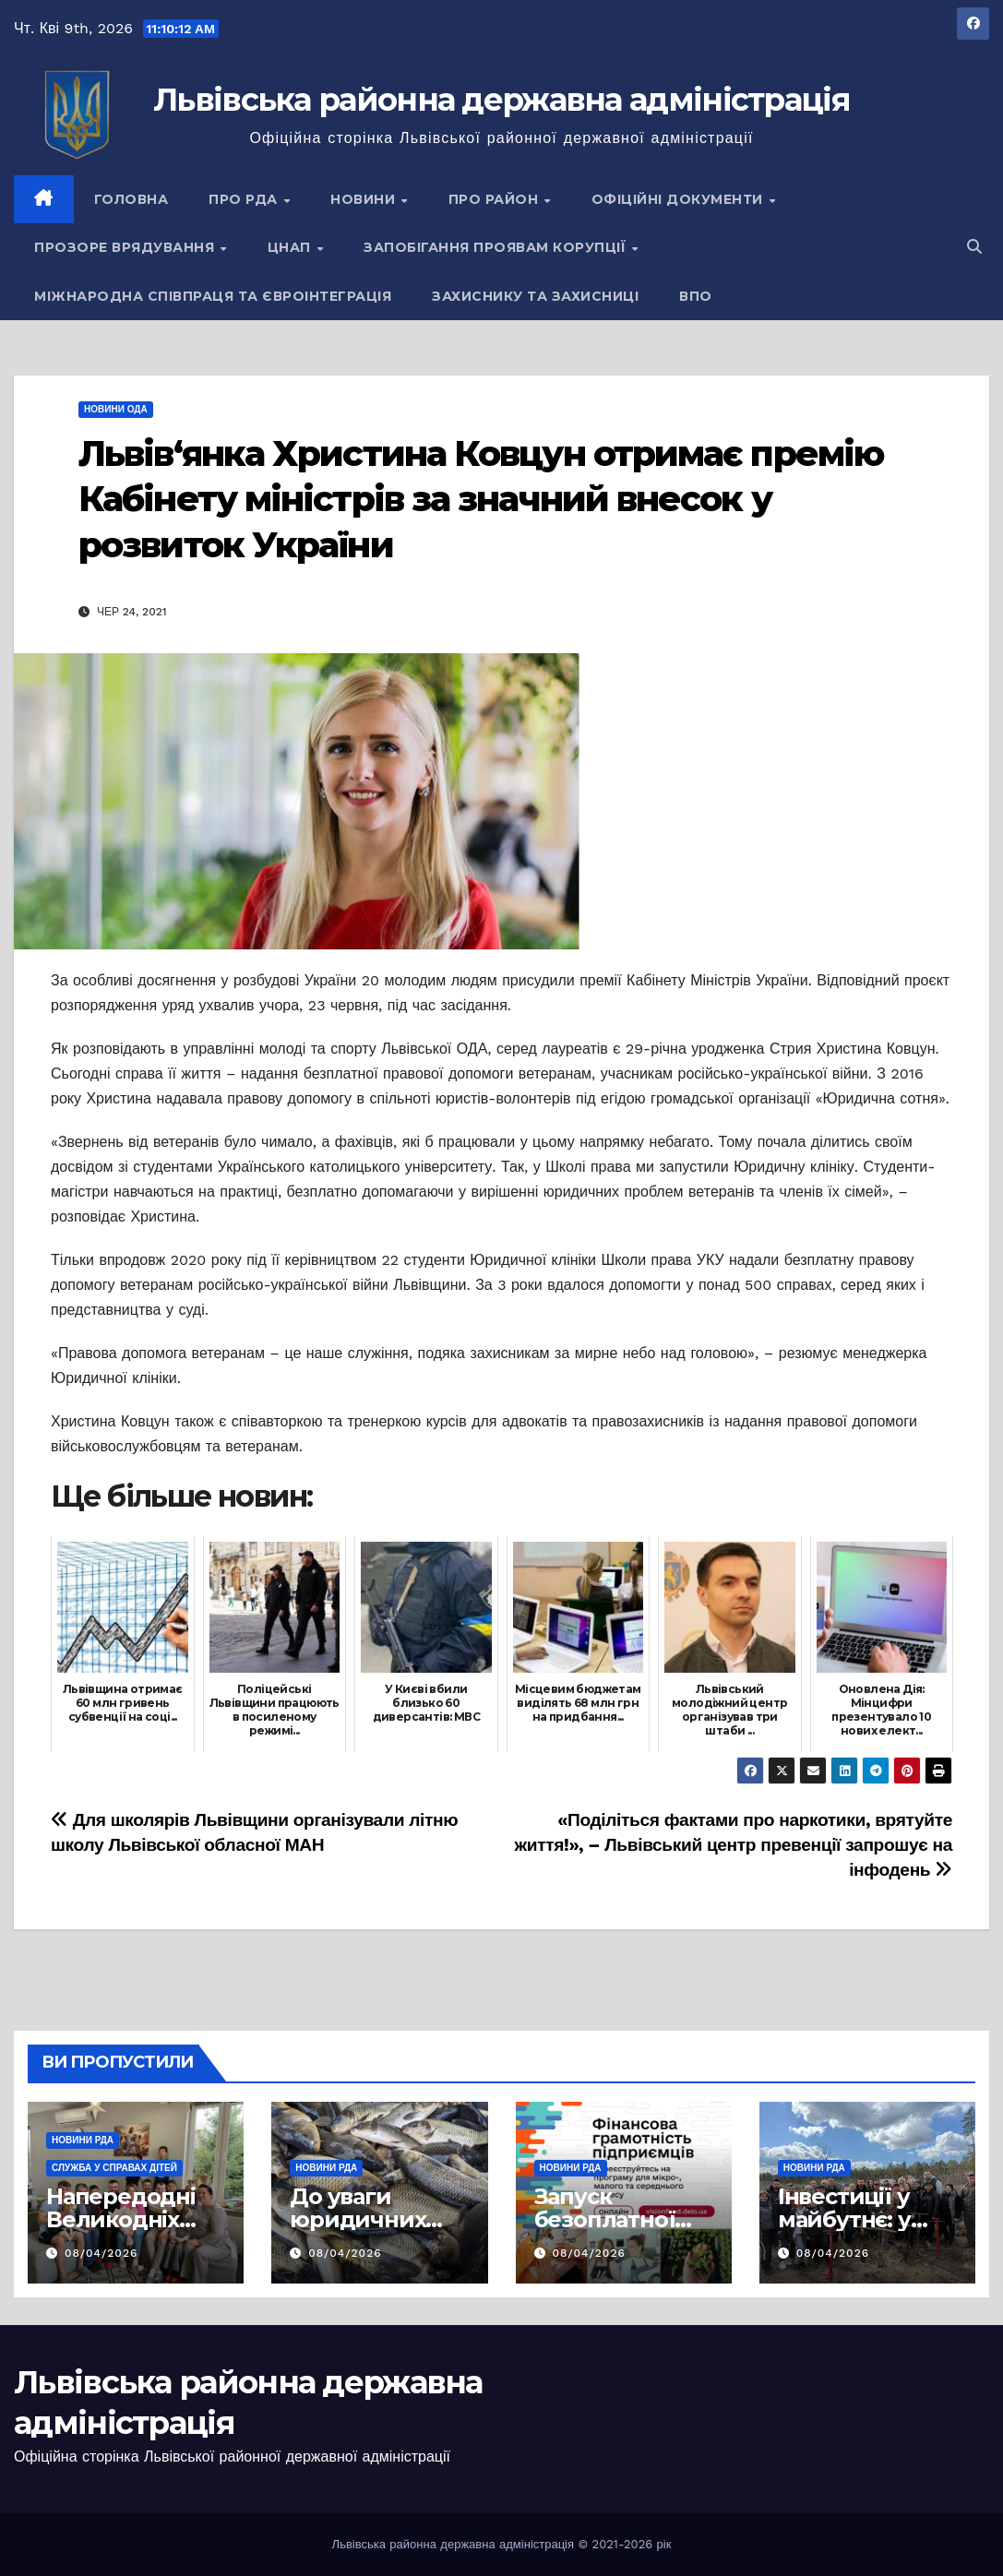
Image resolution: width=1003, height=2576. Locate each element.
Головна (131, 199)
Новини (365, 199)
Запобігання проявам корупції (497, 247)
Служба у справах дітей (114, 2168)
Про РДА (245, 199)
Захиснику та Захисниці (535, 296)
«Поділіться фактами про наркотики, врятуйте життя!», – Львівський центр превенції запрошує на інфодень (733, 1844)
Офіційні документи (679, 199)
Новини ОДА (116, 409)
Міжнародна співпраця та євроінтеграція (212, 296)
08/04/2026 (101, 2253)
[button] (974, 247)
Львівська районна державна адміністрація (501, 99)
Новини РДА (82, 2140)
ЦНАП (292, 247)
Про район (495, 199)
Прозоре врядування (126, 247)
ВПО (695, 296)
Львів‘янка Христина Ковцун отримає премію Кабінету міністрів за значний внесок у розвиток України (480, 499)
